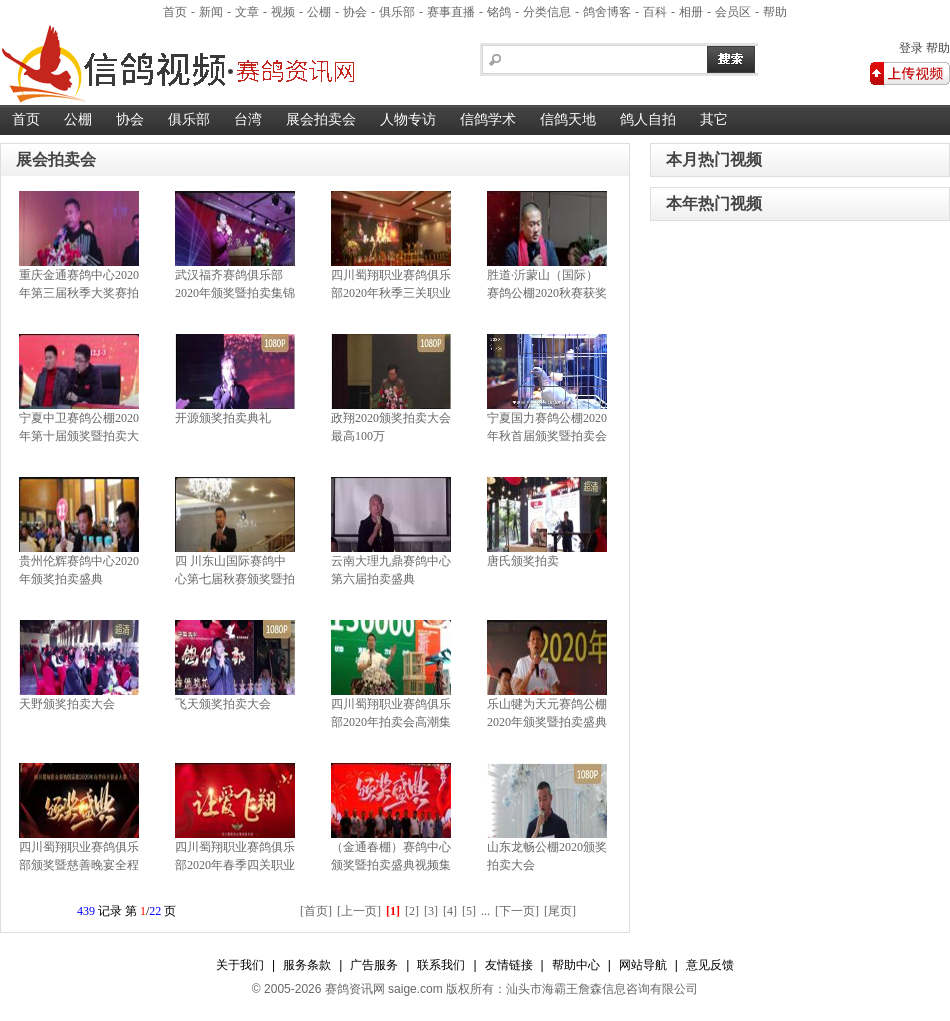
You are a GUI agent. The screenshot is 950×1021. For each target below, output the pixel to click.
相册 (691, 12)
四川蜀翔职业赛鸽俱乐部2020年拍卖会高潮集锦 (391, 722)
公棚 (319, 12)
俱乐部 (397, 12)
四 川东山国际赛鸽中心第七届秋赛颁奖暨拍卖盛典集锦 (235, 579)
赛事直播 (451, 12)
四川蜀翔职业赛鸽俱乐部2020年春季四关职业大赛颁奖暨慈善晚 (235, 865)
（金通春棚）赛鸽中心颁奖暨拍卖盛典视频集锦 (391, 865)
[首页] (316, 911)
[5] (469, 911)
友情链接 (509, 965)
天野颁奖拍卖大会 (67, 704)
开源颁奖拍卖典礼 (223, 418)
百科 (655, 12)
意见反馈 (710, 965)
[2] (412, 911)
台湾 (248, 119)
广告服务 (374, 965)
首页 (175, 12)
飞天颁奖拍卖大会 (223, 704)
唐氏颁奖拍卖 (523, 561)
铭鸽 (499, 12)
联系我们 (441, 965)
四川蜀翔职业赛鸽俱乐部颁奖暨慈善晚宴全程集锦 (79, 865)
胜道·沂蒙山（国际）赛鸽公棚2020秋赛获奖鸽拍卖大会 (547, 293)
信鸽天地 (568, 119)
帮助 (775, 12)
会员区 (733, 12)
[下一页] (517, 911)
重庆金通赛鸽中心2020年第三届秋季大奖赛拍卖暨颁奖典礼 (79, 293)
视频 (283, 12)
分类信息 (547, 12)
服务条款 (307, 965)
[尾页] (560, 911)
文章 (247, 12)
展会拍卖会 (321, 119)
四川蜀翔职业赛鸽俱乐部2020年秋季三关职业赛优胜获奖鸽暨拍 (391, 293)
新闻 (211, 12)
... (485, 911)
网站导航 (643, 965)
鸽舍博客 (607, 12)
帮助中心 (576, 965)
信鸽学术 (488, 119)
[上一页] (359, 911)
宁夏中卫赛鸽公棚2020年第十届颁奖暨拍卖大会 (79, 436)
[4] (450, 911)
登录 (911, 48)
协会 (355, 12)
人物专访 (408, 119)
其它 (714, 119)
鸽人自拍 (648, 119)
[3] (431, 911)
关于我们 (240, 965)
